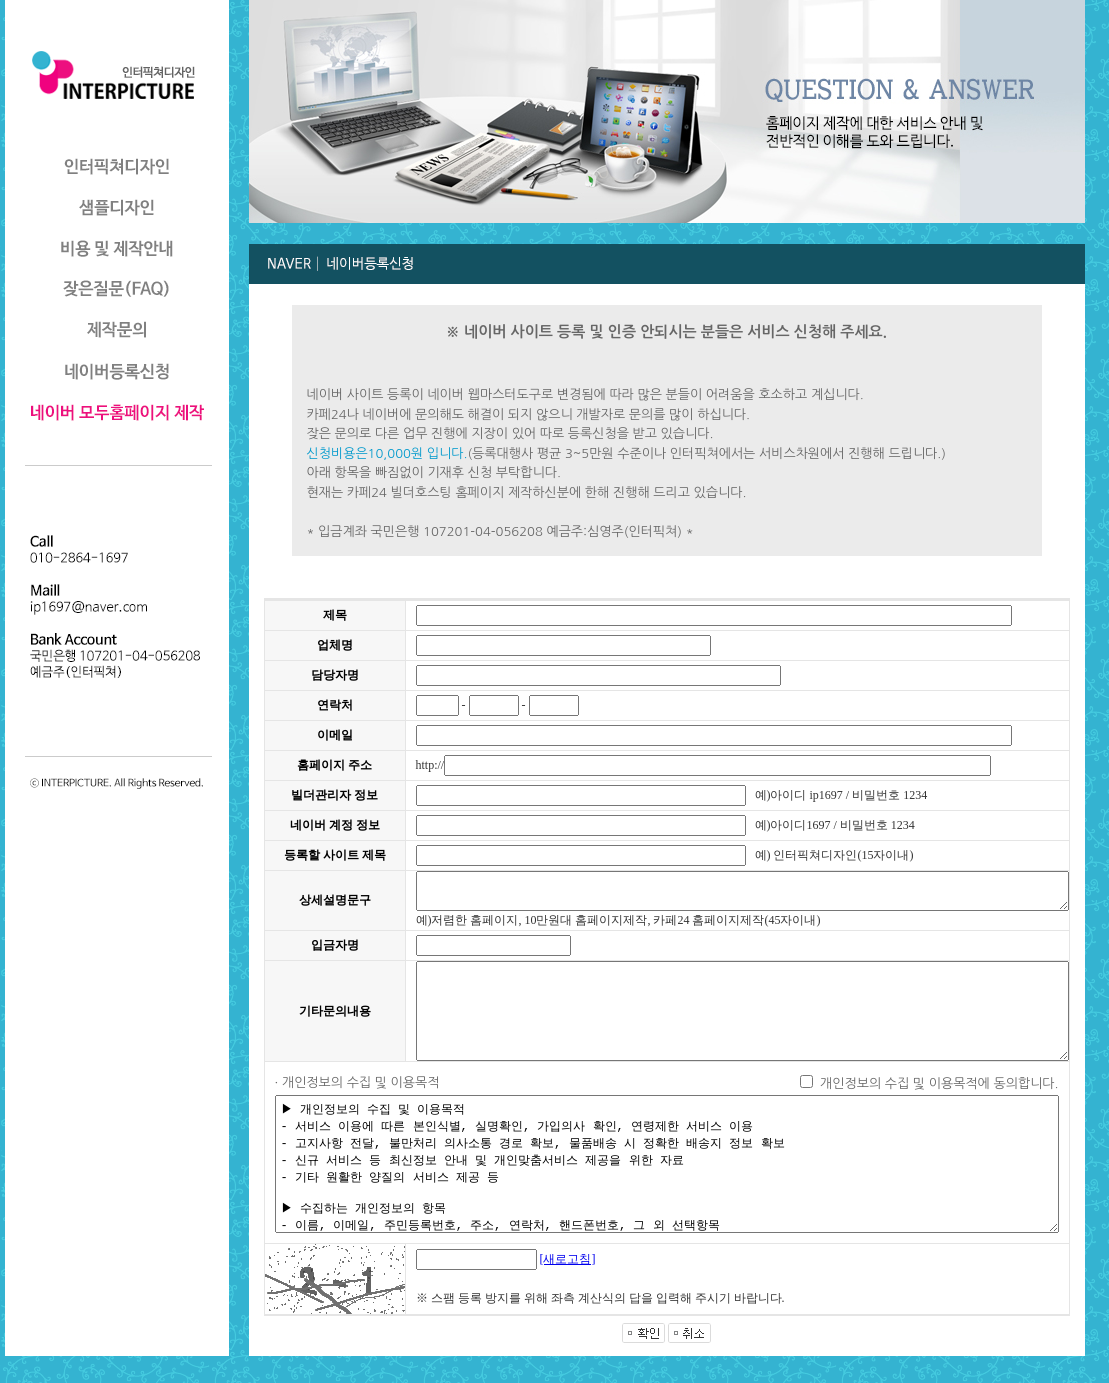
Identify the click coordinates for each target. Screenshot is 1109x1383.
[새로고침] (528, 1286)
